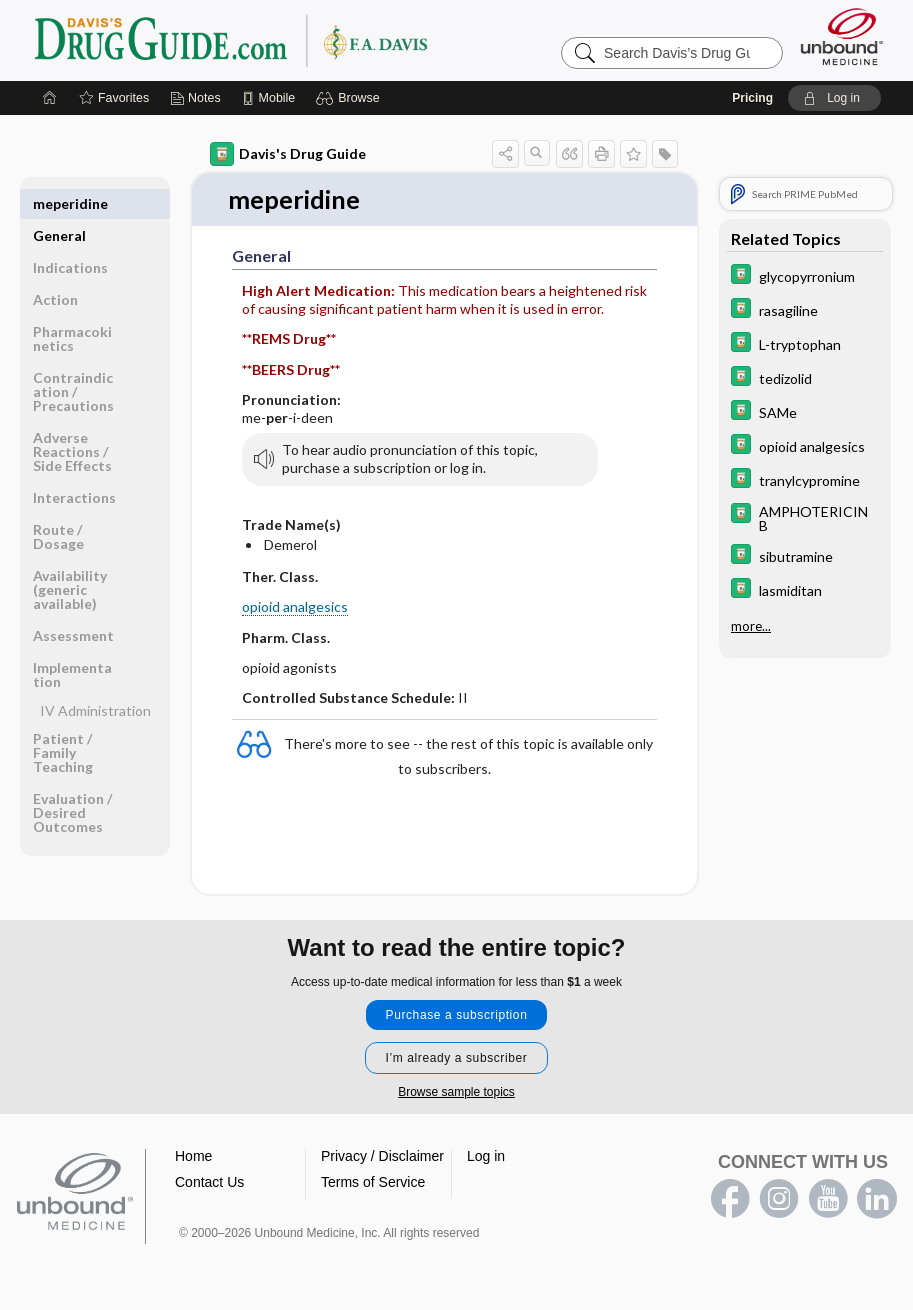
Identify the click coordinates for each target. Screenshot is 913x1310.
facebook (730, 1200)
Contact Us (209, 1183)
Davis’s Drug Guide (282, 40)
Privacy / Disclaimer (382, 1157)
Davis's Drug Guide (288, 154)
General (59, 203)
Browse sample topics (456, 1093)
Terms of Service (373, 1183)
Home (193, 1157)
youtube (828, 1200)
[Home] (50, 98)
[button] (350, 98)
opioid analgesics (295, 607)
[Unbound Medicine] (842, 36)
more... (751, 625)
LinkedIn (877, 1200)
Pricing (752, 98)
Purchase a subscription (457, 1016)
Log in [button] (486, 1157)
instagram (779, 1200)
